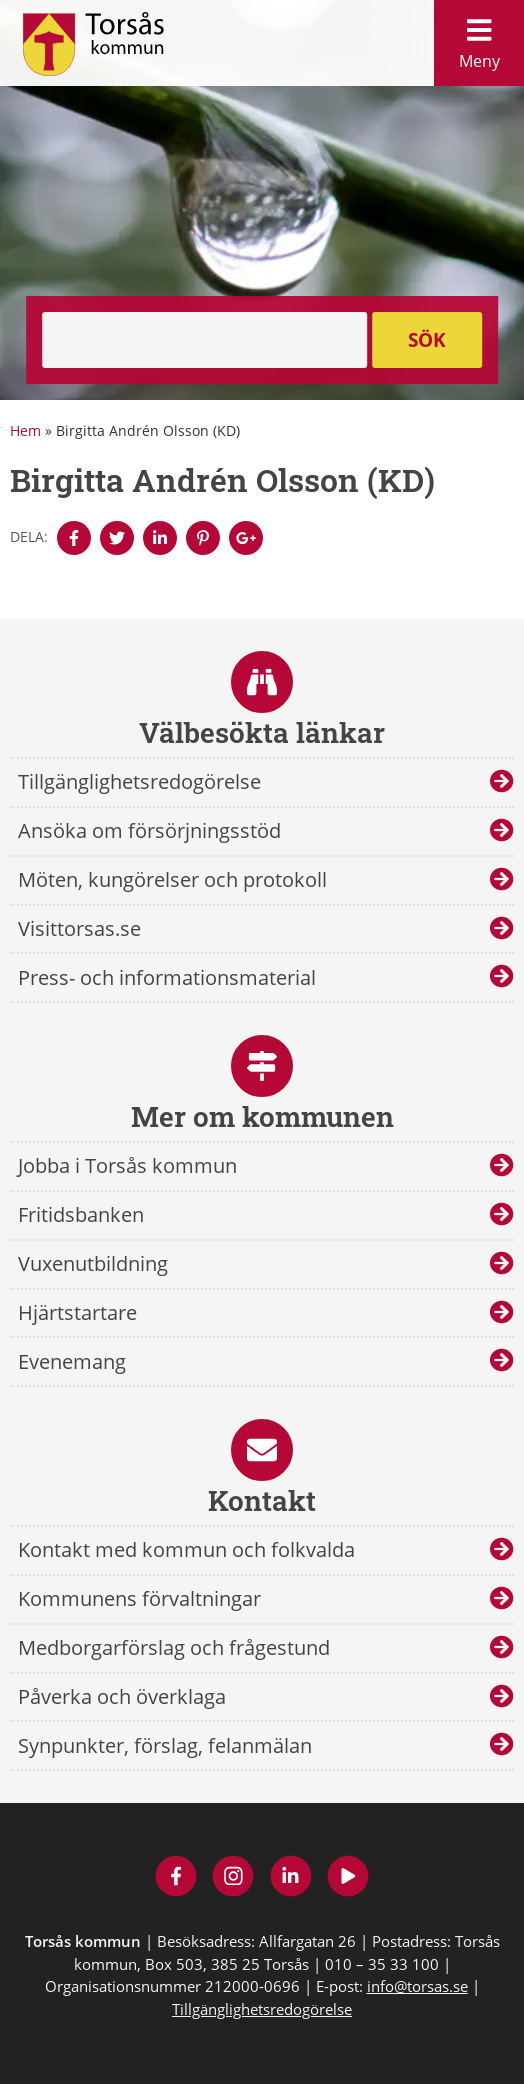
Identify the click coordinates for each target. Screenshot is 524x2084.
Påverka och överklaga (122, 1696)
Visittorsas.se (79, 928)
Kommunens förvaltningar (139, 1598)
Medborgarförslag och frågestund (174, 1647)
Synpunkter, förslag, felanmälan (165, 1745)
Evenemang (72, 1361)
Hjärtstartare (77, 1312)
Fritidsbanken (81, 1214)
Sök (427, 340)
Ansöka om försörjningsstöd (149, 830)
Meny (479, 38)
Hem (25, 430)
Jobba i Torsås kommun (127, 1165)
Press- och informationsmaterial (167, 977)
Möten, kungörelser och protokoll (172, 879)
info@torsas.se (417, 1986)
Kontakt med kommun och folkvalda (186, 1549)
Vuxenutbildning (93, 1263)
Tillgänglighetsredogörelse (139, 781)
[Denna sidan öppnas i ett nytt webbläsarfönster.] (74, 538)
